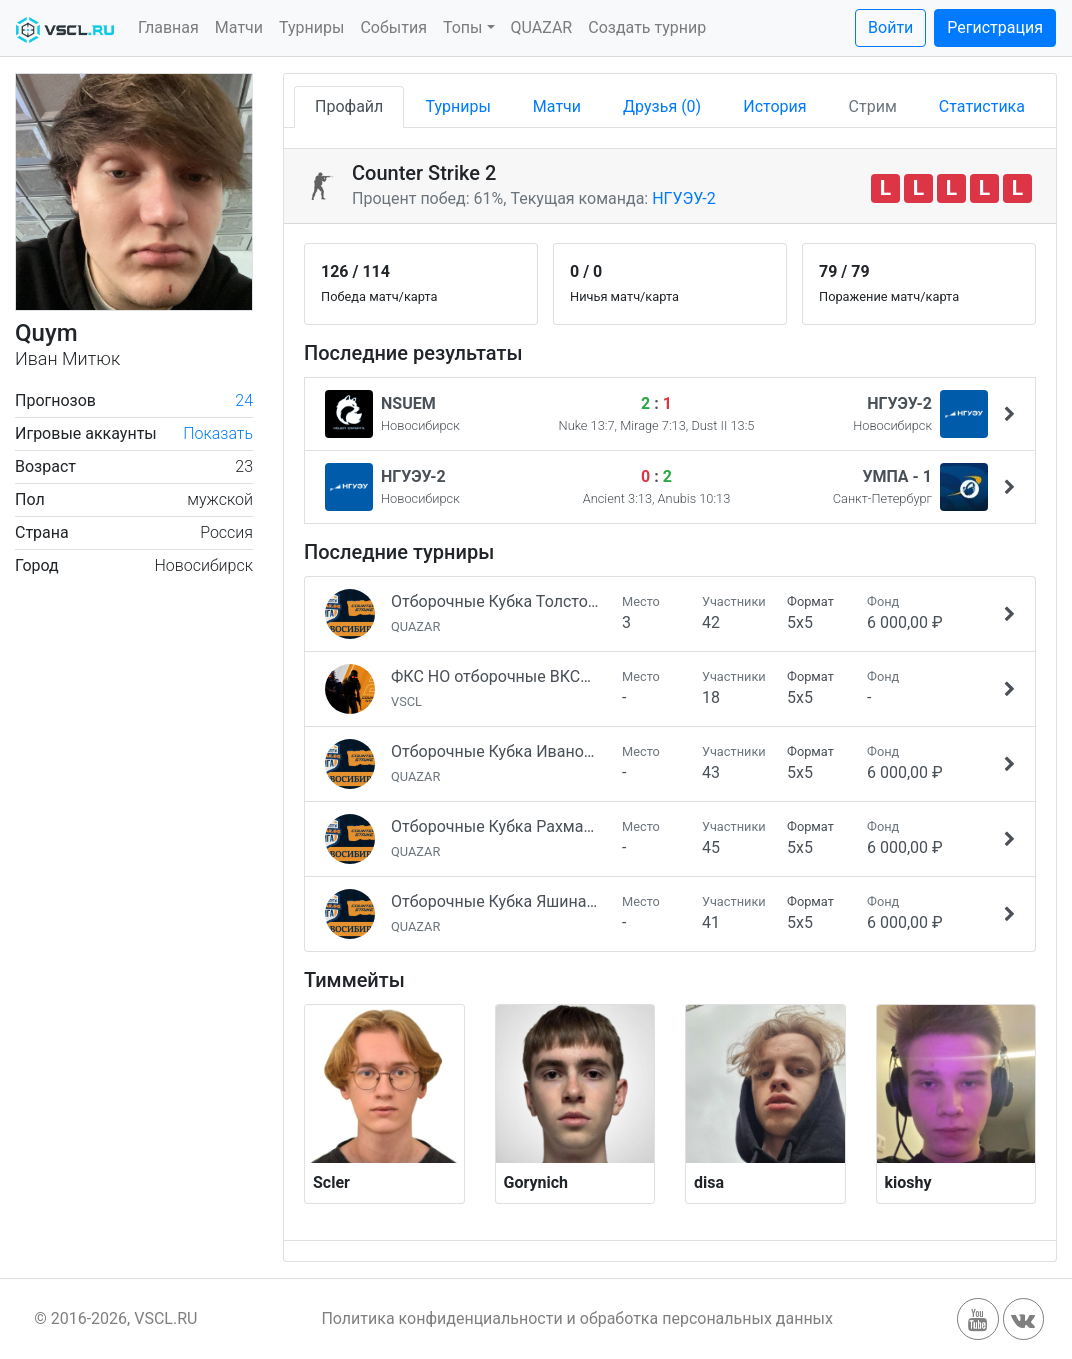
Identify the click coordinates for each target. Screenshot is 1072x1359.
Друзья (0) (662, 106)
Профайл (349, 106)
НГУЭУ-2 (684, 198)
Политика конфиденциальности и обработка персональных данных (577, 1318)
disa (709, 1182)
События (393, 27)
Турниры (311, 27)
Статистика (982, 106)
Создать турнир (647, 27)
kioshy (908, 1182)
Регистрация (995, 27)
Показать (218, 433)
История (774, 106)
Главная (168, 27)
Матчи (239, 27)
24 (244, 400)
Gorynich (536, 1182)
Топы (463, 27)
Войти (890, 27)
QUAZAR (542, 27)
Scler (331, 1182)
